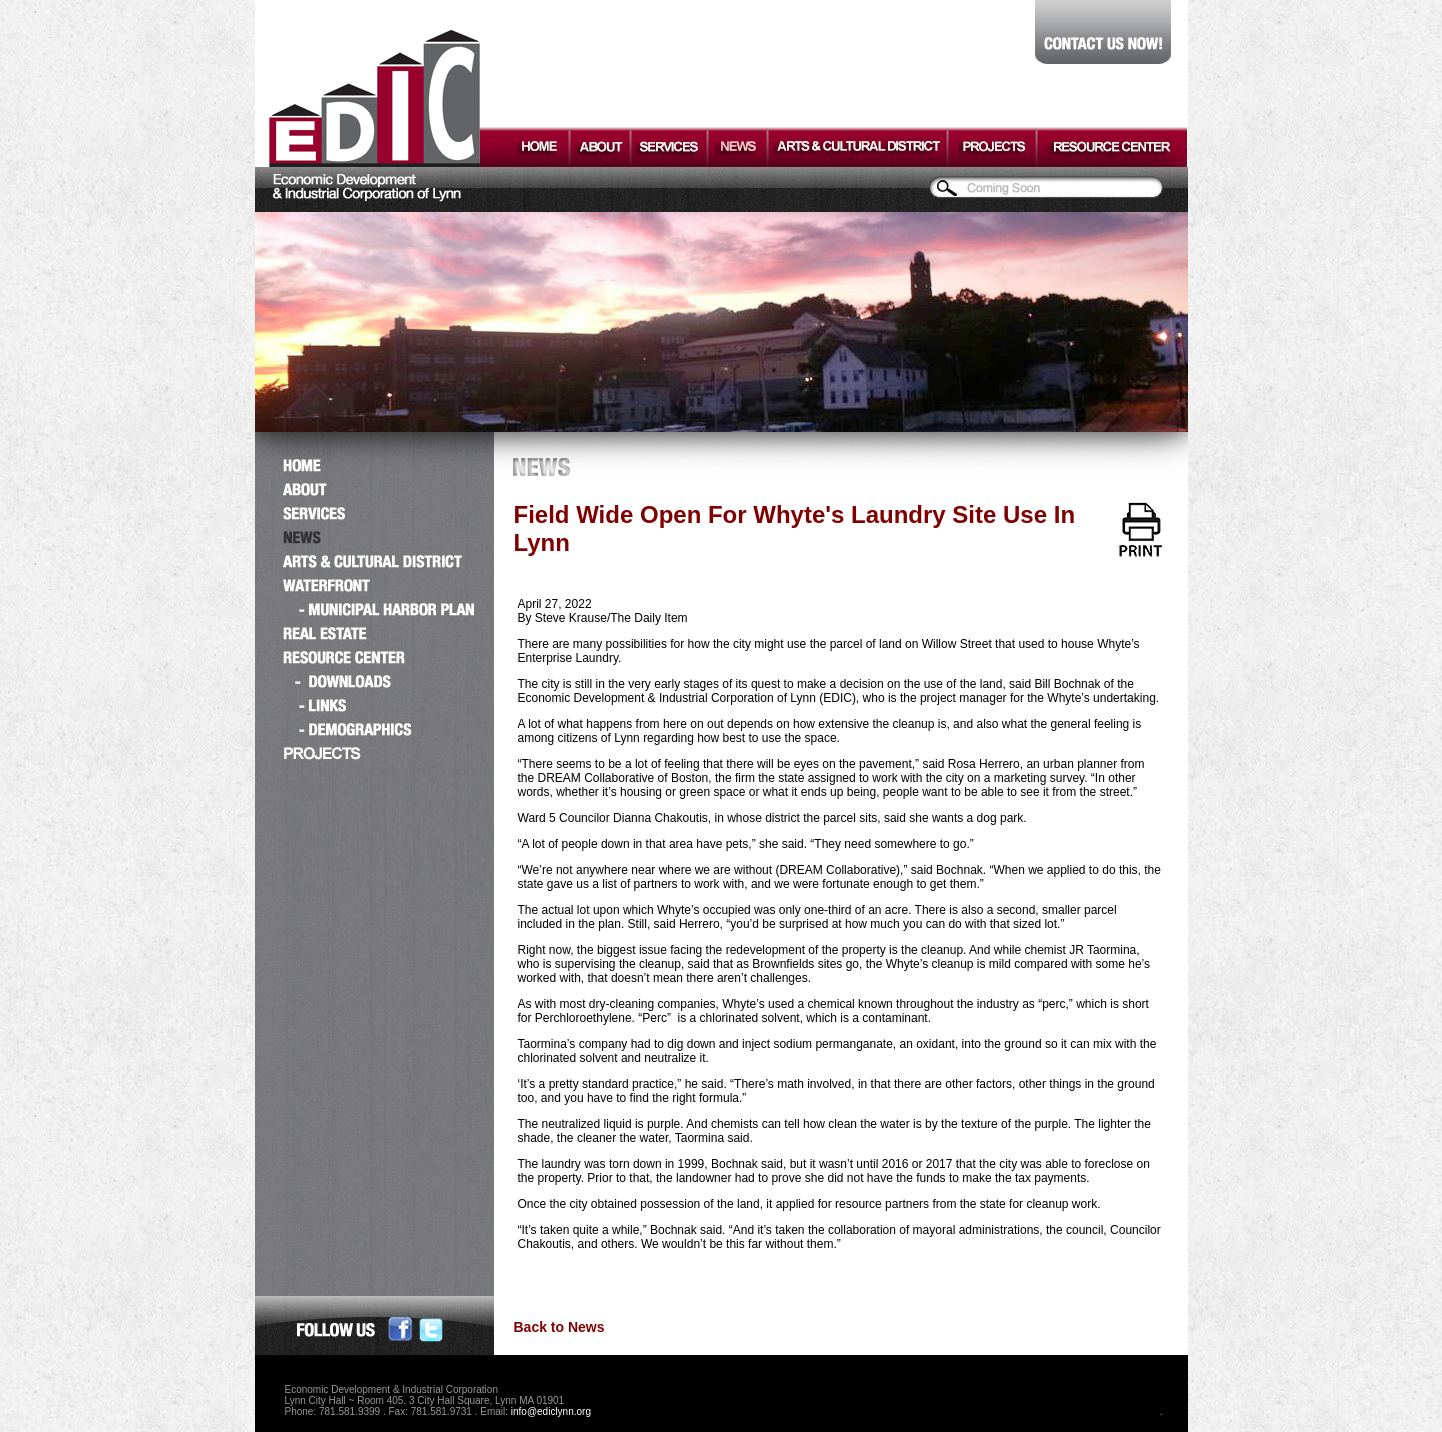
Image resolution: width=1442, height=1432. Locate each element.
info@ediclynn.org (551, 1411)
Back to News (559, 1327)
